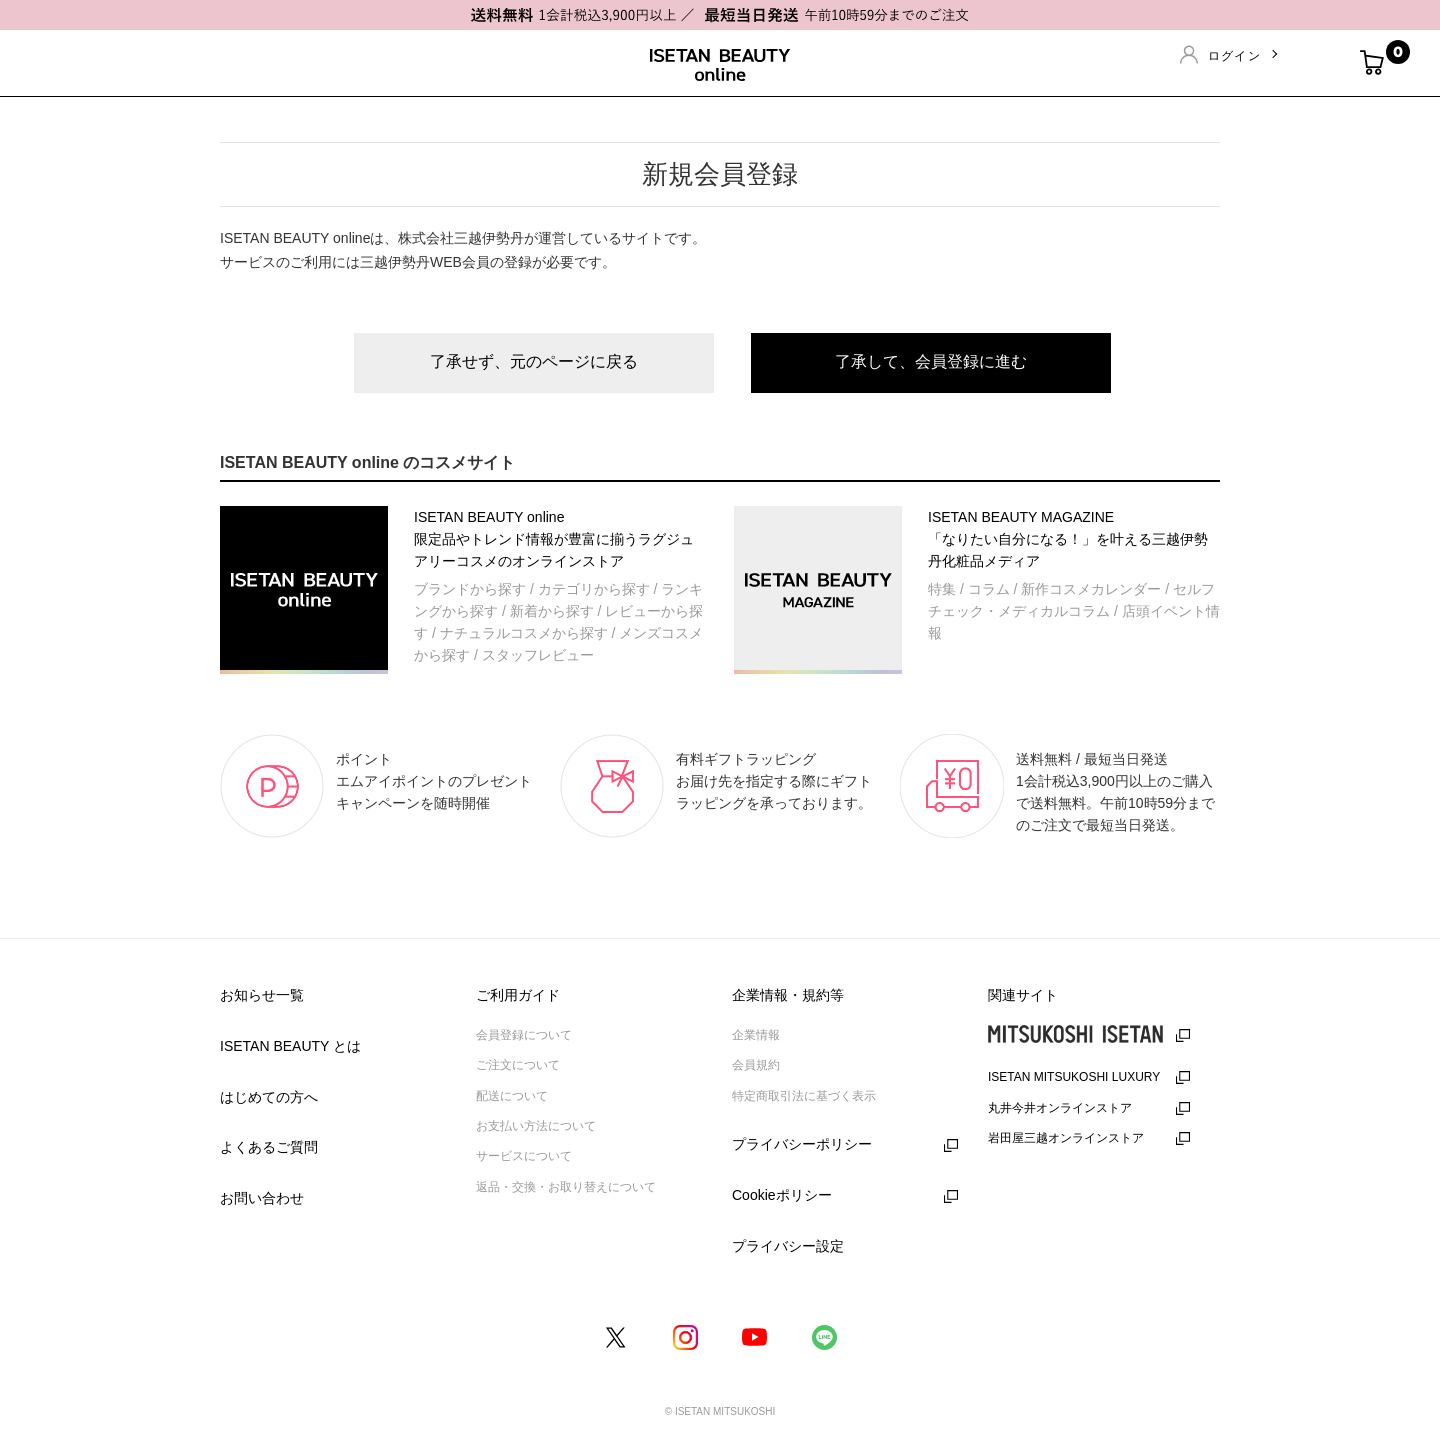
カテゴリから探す (594, 589)
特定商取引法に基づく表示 (804, 1096)
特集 (942, 589)
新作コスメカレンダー (1091, 589)
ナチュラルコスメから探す (524, 633)
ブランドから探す (470, 589)
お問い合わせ (262, 1198)
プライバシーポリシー (802, 1144)
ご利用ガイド (518, 995)
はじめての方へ (269, 1097)
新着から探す (552, 611)
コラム (989, 589)
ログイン (1234, 55)
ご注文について (518, 1065)
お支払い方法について (536, 1126)
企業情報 (756, 1035)
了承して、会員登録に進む (931, 361)
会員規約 (756, 1065)
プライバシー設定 (788, 1246)
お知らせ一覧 (262, 995)
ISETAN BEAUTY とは (290, 1046)
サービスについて (524, 1156)
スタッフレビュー (538, 655)
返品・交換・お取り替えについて (566, 1187)
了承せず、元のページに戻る (534, 361)
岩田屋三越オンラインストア (1066, 1138)
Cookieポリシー (782, 1195)
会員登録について (524, 1035)
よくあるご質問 (269, 1147)
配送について (512, 1096)
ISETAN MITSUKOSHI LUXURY (1074, 1077)
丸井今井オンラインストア (1060, 1108)
